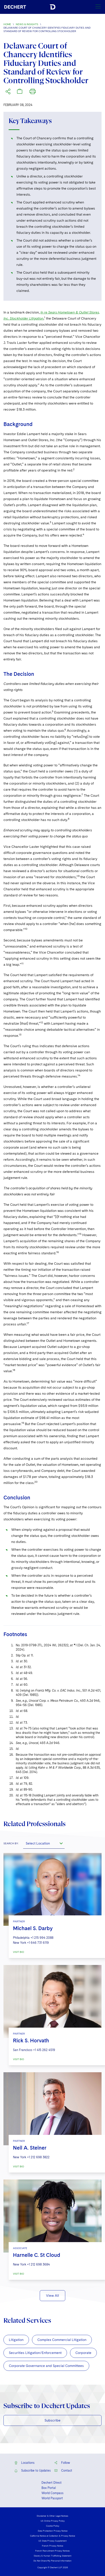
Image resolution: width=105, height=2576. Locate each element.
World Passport (52, 2498)
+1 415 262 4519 (44, 2050)
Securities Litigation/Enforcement (35, 2353)
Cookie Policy (52, 2525)
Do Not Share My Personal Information (52, 2560)
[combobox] (44, 1843)
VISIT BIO (18, 1952)
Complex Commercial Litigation (61, 2340)
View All (52, 2295)
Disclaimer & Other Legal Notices (52, 2515)
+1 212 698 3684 (38, 2264)
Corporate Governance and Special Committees (46, 2366)
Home (7, 24)
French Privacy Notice (52, 2545)
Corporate (83, 2353)
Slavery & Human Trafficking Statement (52, 2555)
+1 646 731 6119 (38, 1942)
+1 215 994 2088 (41, 1937)
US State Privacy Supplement (52, 2540)
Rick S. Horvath (31, 2040)
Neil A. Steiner (29, 2148)
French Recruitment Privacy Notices (52, 2550)
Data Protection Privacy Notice (52, 2530)
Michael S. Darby (33, 1928)
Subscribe (52, 2420)
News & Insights (27, 24)
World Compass (52, 2493)
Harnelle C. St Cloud (36, 2255)
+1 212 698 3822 (38, 2157)
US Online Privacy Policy (53, 2520)
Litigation (16, 2340)
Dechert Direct (51, 2482)
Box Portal (48, 2488)
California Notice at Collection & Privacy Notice (52, 2535)
